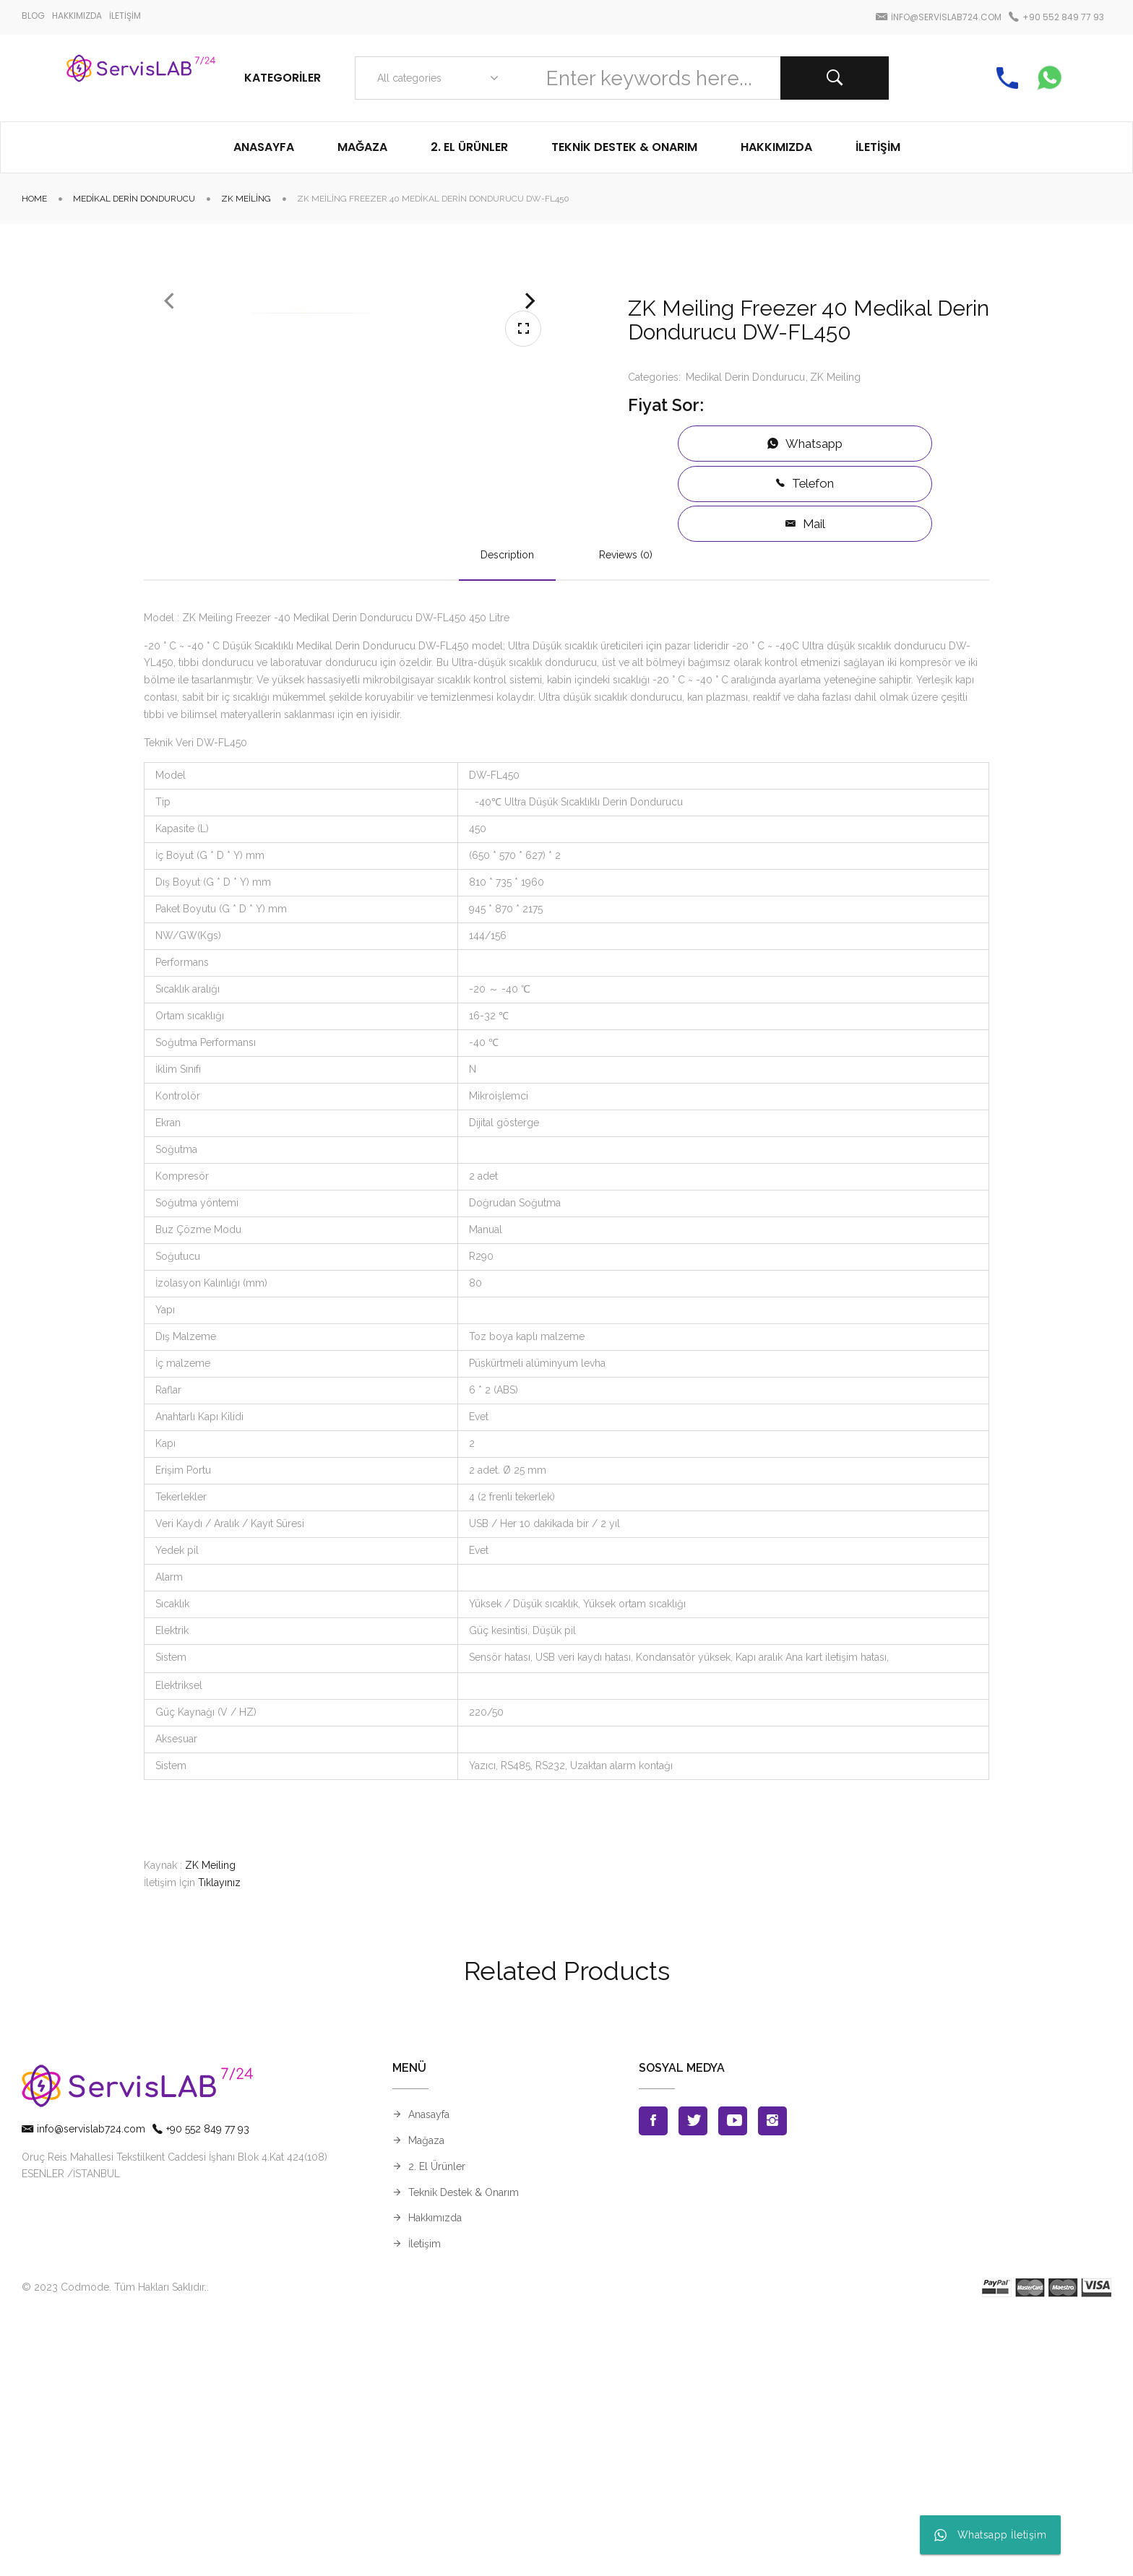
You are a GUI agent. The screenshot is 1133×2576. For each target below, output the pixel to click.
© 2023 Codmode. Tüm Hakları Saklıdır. (114, 2544)
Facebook (653, 2378)
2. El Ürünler (436, 2423)
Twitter (692, 2378)
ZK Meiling (246, 199)
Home (34, 199)
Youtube (732, 2378)
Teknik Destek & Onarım (463, 2449)
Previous (169, 459)
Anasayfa (428, 2371)
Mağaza (426, 2397)
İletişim (424, 2501)
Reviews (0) (625, 811)
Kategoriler (282, 77)
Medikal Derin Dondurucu (134, 199)
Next (530, 459)
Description (507, 811)
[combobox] (435, 78)
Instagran (772, 2378)
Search (834, 78)
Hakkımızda (435, 2475)
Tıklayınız (219, 2139)
